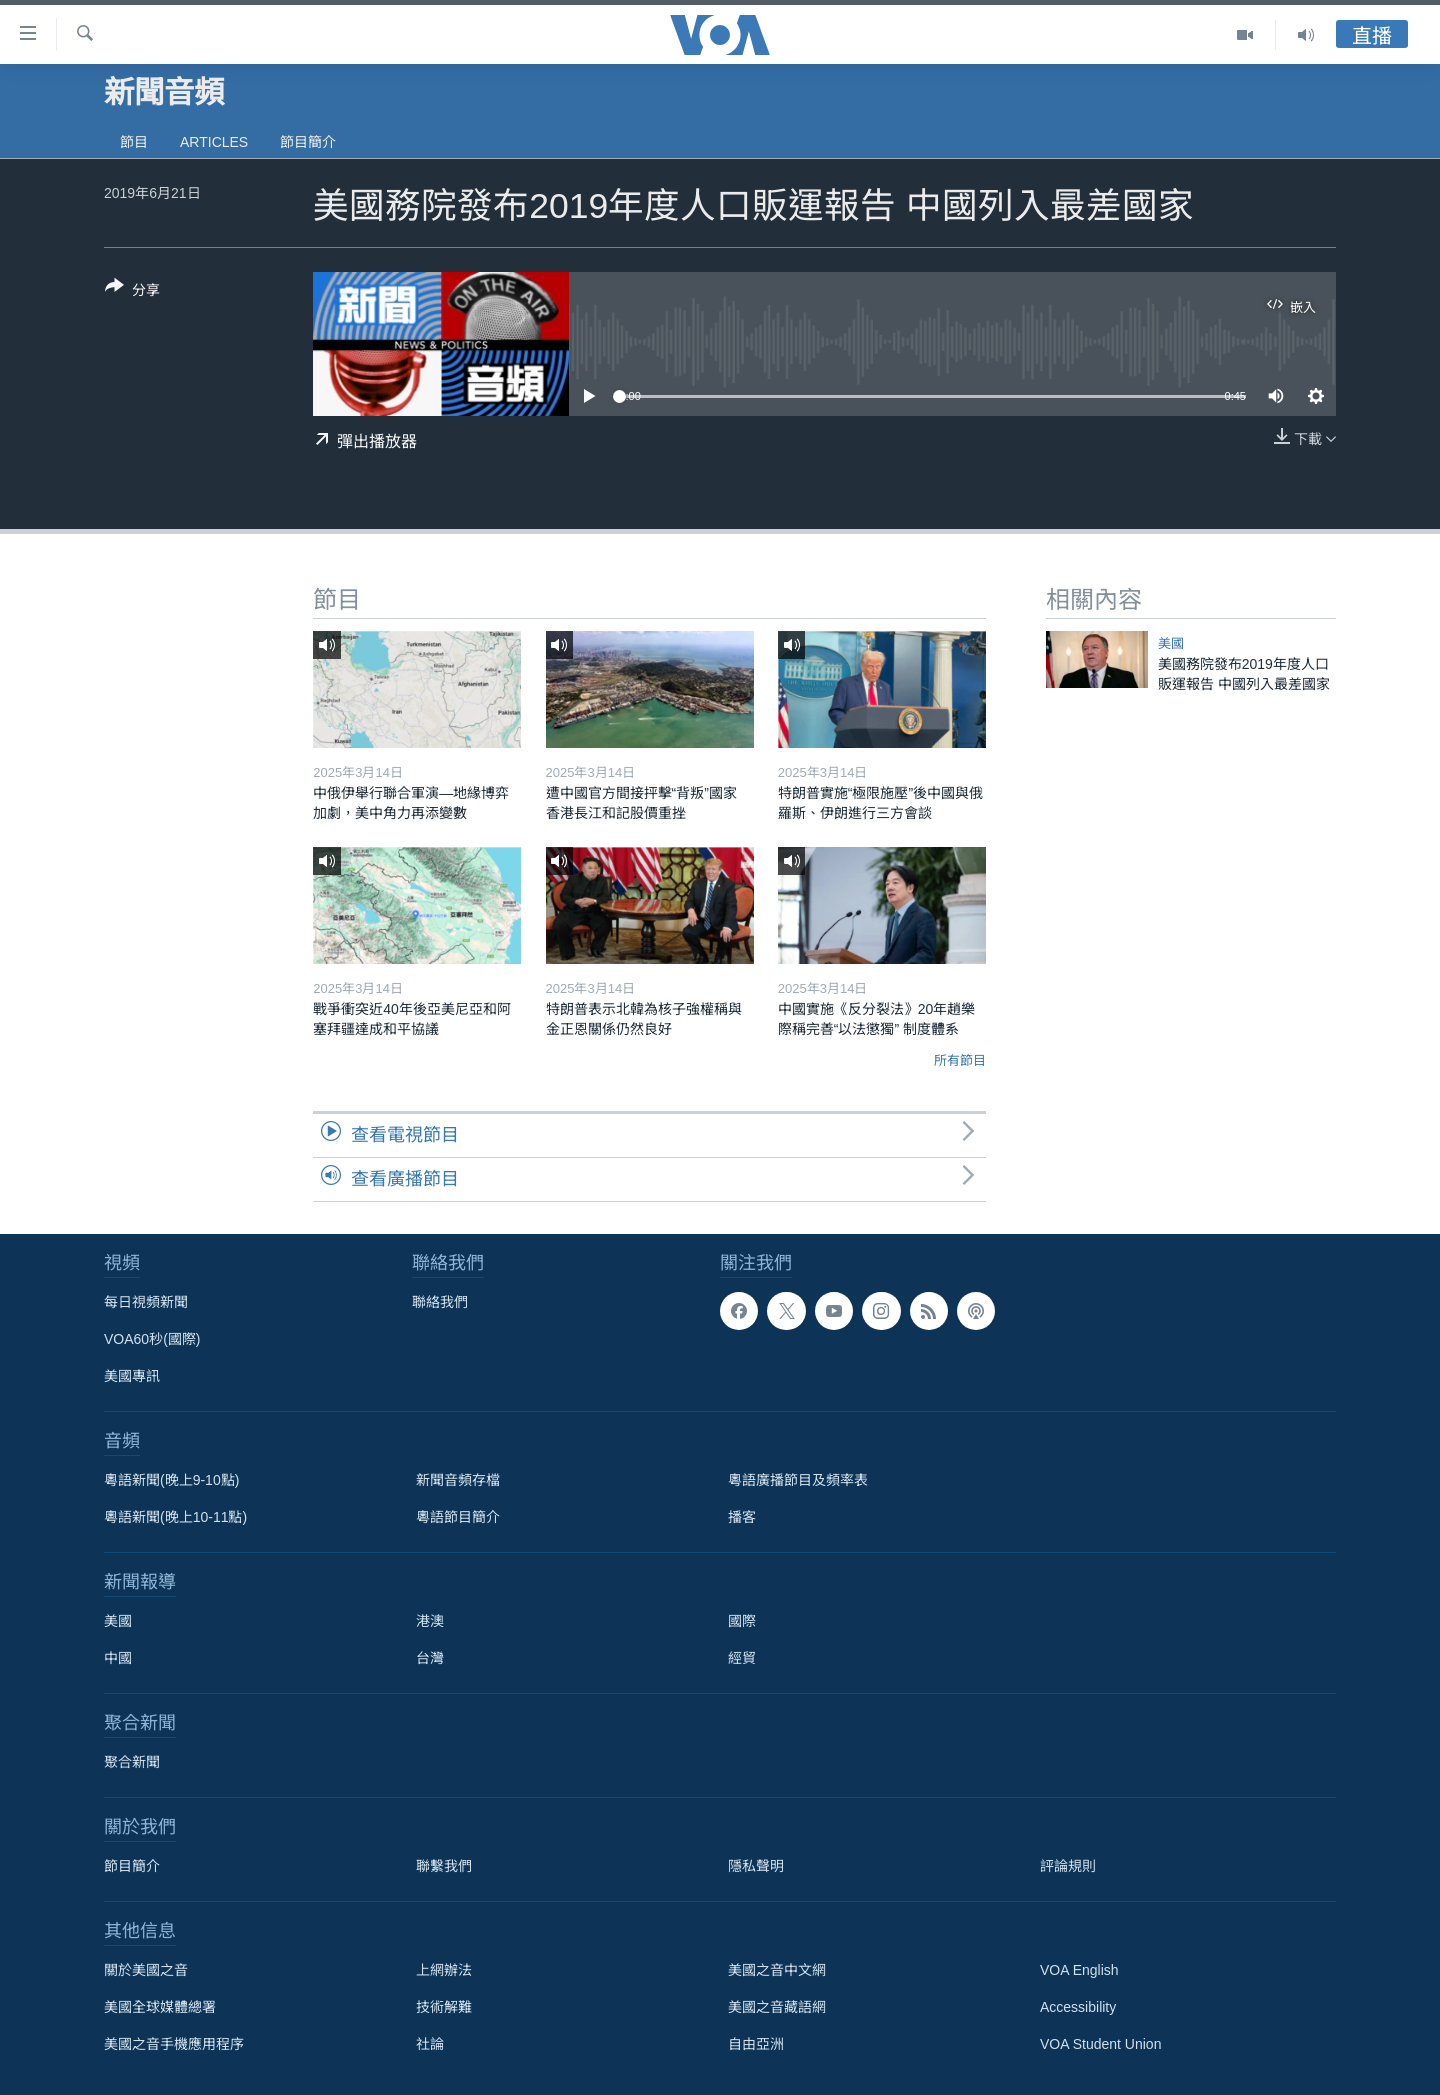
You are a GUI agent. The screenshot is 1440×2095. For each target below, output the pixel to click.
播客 (742, 1517)
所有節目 (960, 1060)
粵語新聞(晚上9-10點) (171, 1480)
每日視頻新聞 (146, 1302)
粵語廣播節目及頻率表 (798, 1480)
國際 (742, 1621)
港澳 (430, 1621)
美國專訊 (132, 1376)
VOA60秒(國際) (152, 1339)
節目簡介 (308, 142)
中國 (118, 1658)
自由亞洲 (756, 2044)
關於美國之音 (146, 1970)
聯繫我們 (444, 1866)
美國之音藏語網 (777, 2007)
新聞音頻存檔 (458, 1480)
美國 (1171, 643)
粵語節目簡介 (458, 1517)
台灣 (430, 1658)
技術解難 (444, 2007)
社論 (430, 2044)
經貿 (742, 1658)
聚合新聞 (132, 1762)
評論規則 (1068, 1866)
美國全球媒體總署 (160, 2007)
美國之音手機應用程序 (174, 2044)
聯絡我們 (440, 1302)
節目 (134, 142)
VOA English (1079, 1970)
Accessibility (1078, 2007)
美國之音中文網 (777, 1970)
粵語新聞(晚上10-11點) (175, 1517)
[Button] (132, 292)
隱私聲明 (756, 1866)
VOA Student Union (1100, 2044)
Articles (214, 142)
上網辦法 (444, 1970)
